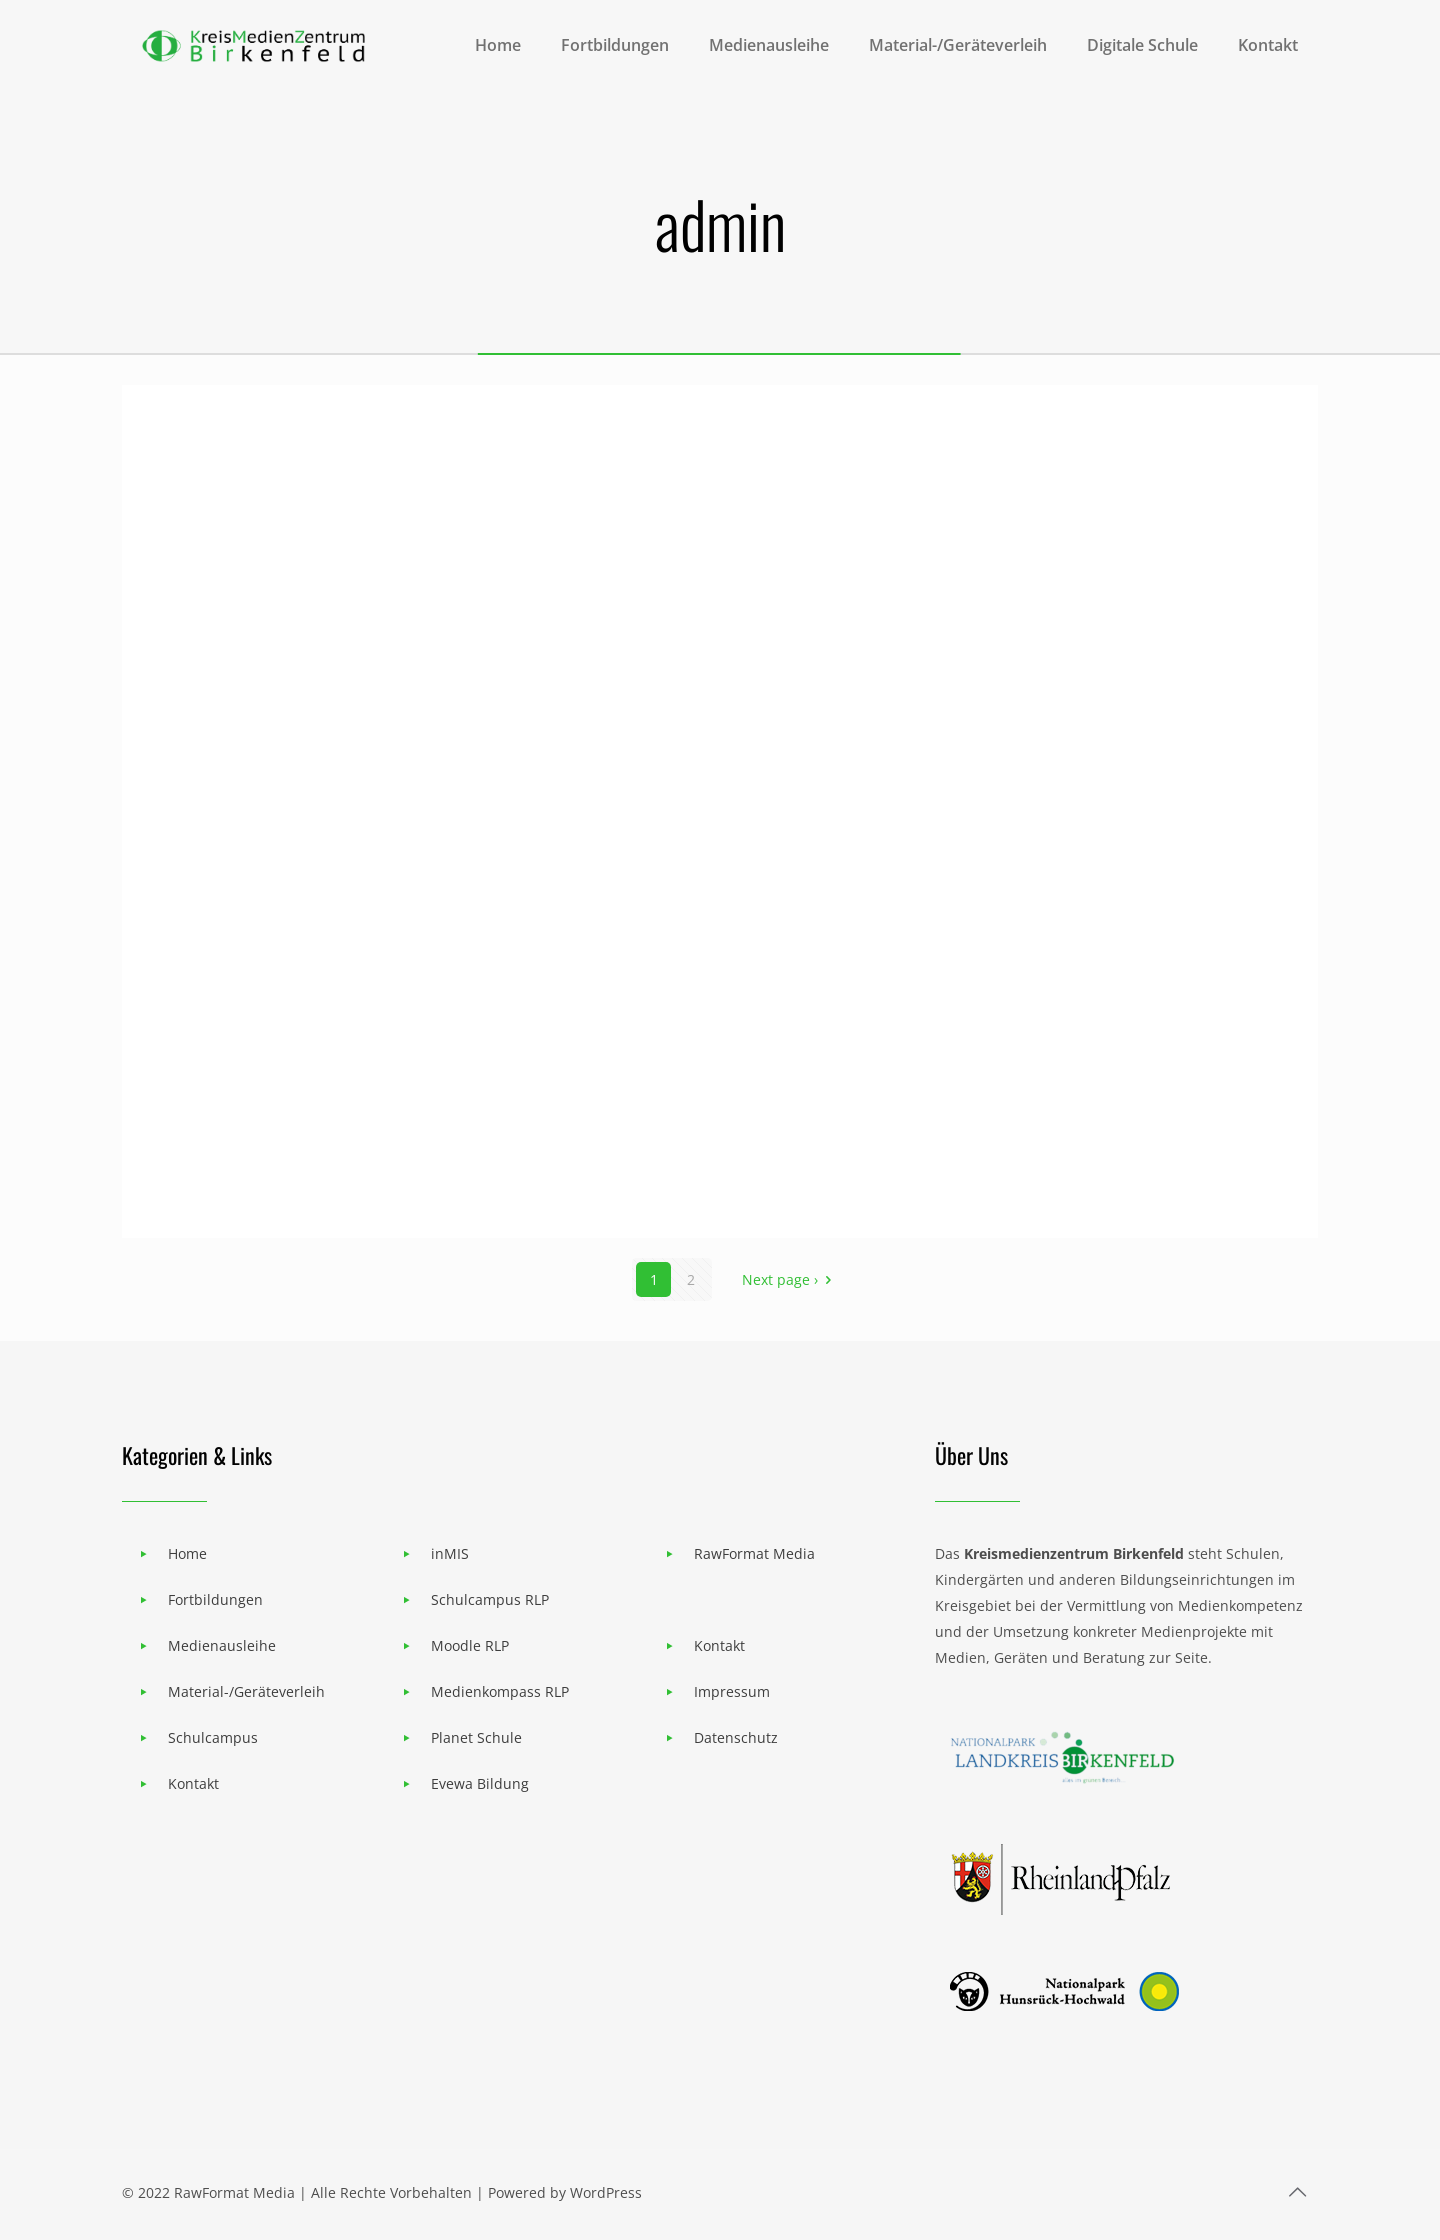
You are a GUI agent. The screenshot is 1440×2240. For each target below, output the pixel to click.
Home (187, 1553)
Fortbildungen (215, 1599)
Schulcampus (213, 1737)
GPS (182, 1179)
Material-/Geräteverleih (246, 1691)
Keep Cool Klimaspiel (700, 1179)
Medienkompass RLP (500, 1691)
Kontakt (193, 1783)
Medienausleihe (222, 1645)
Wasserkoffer (1043, 895)
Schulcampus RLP (490, 1599)
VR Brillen (1021, 1179)
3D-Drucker (635, 895)
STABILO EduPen (1066, 610)
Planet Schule (476, 1737)
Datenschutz (736, 1737)
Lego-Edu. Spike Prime (712, 610)
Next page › (790, 1279)
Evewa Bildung (480, 1783)
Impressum (732, 1691)
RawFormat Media (754, 1553)
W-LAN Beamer (262, 610)
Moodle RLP (470, 1645)
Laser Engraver (258, 895)
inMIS (450, 1553)
